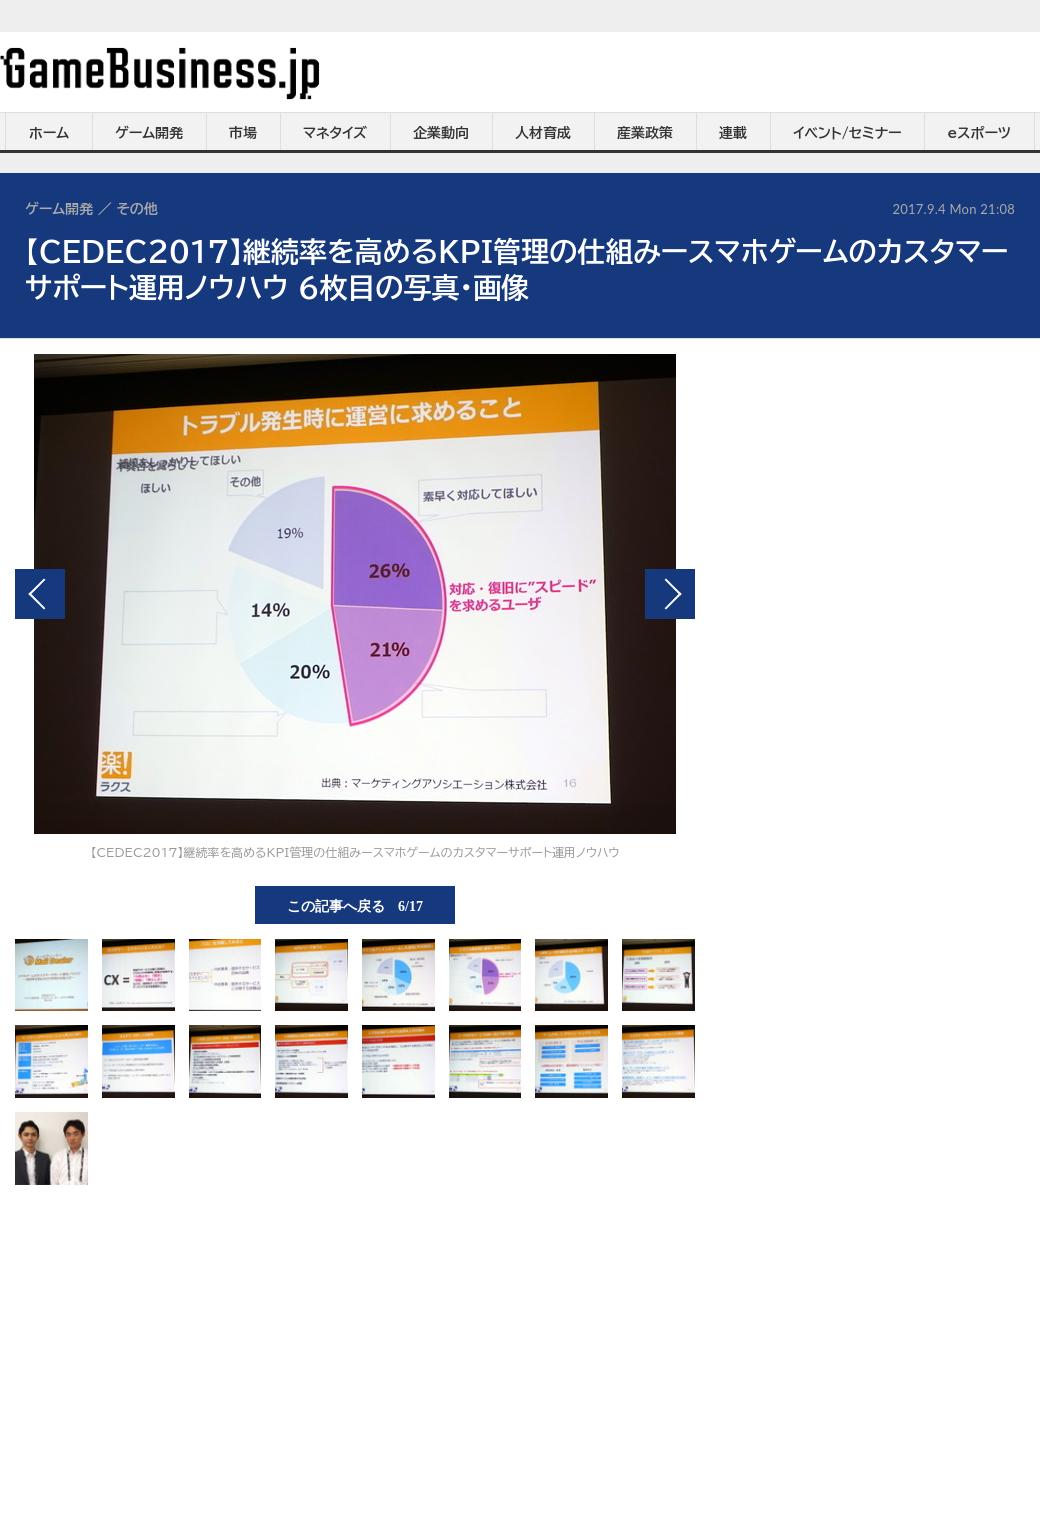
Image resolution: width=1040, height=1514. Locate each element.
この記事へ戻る (355, 905)
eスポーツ (979, 133)
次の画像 (670, 594)
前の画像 (40, 594)
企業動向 (441, 133)
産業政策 (645, 133)
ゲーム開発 (149, 133)
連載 (733, 133)
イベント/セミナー (847, 133)
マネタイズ (335, 133)
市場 (243, 133)
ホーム (49, 133)
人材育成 (543, 133)
